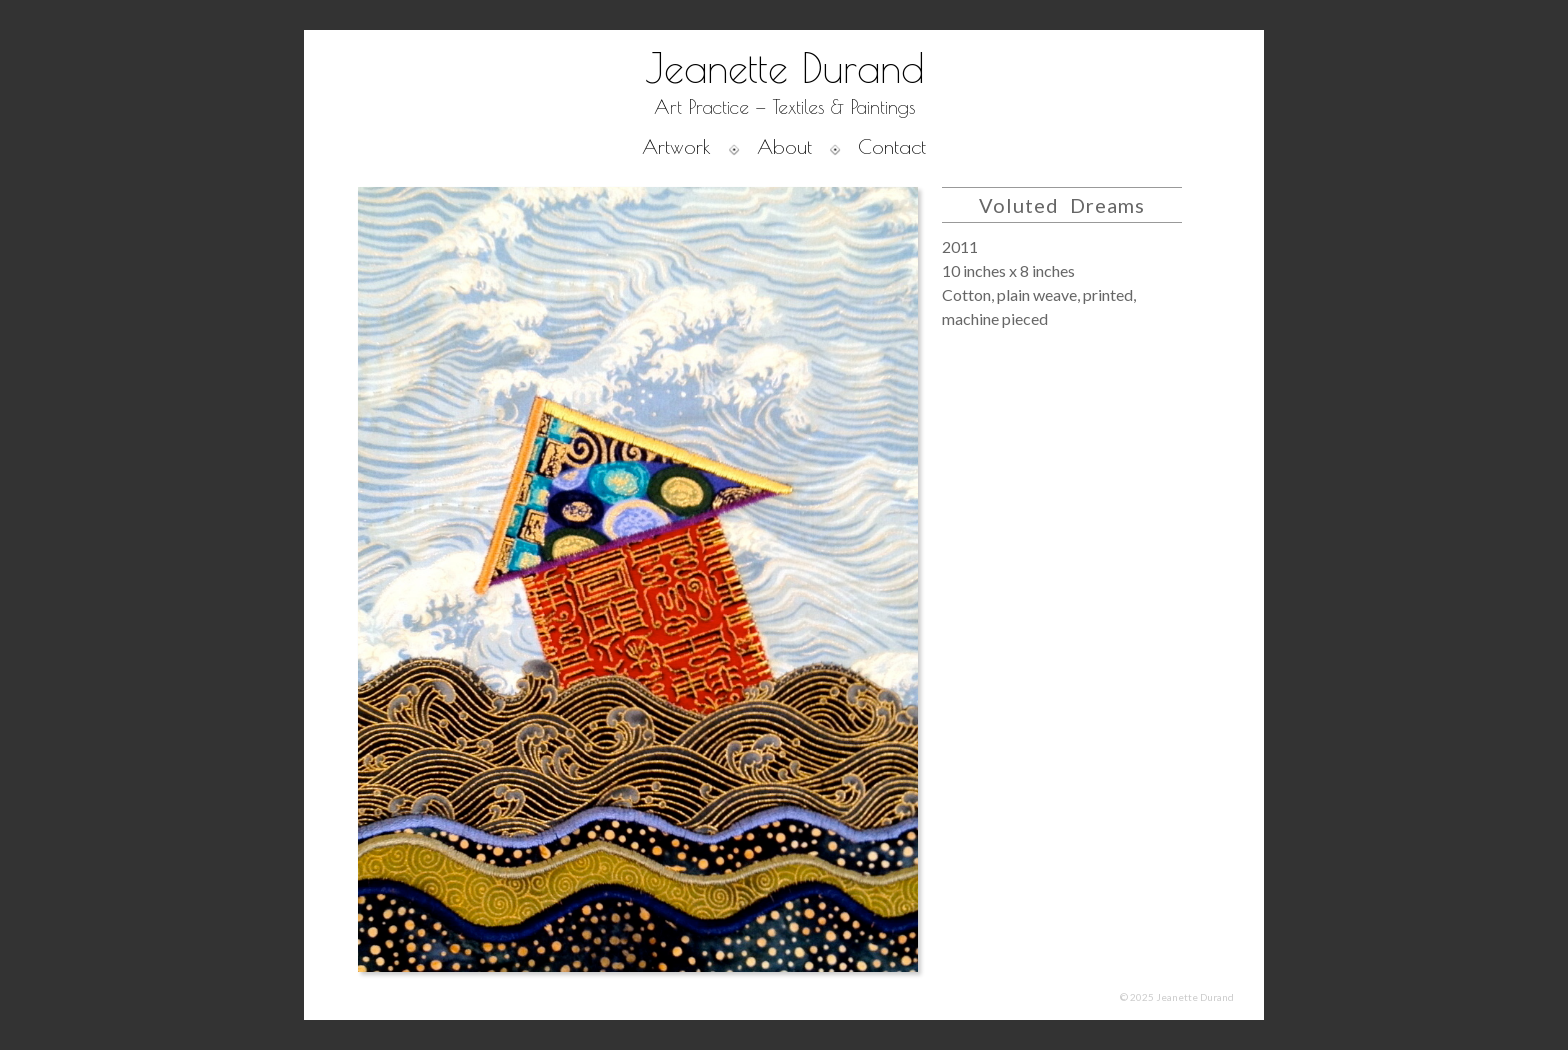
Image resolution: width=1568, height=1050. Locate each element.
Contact (892, 146)
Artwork (676, 146)
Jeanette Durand (784, 68)
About (784, 146)
